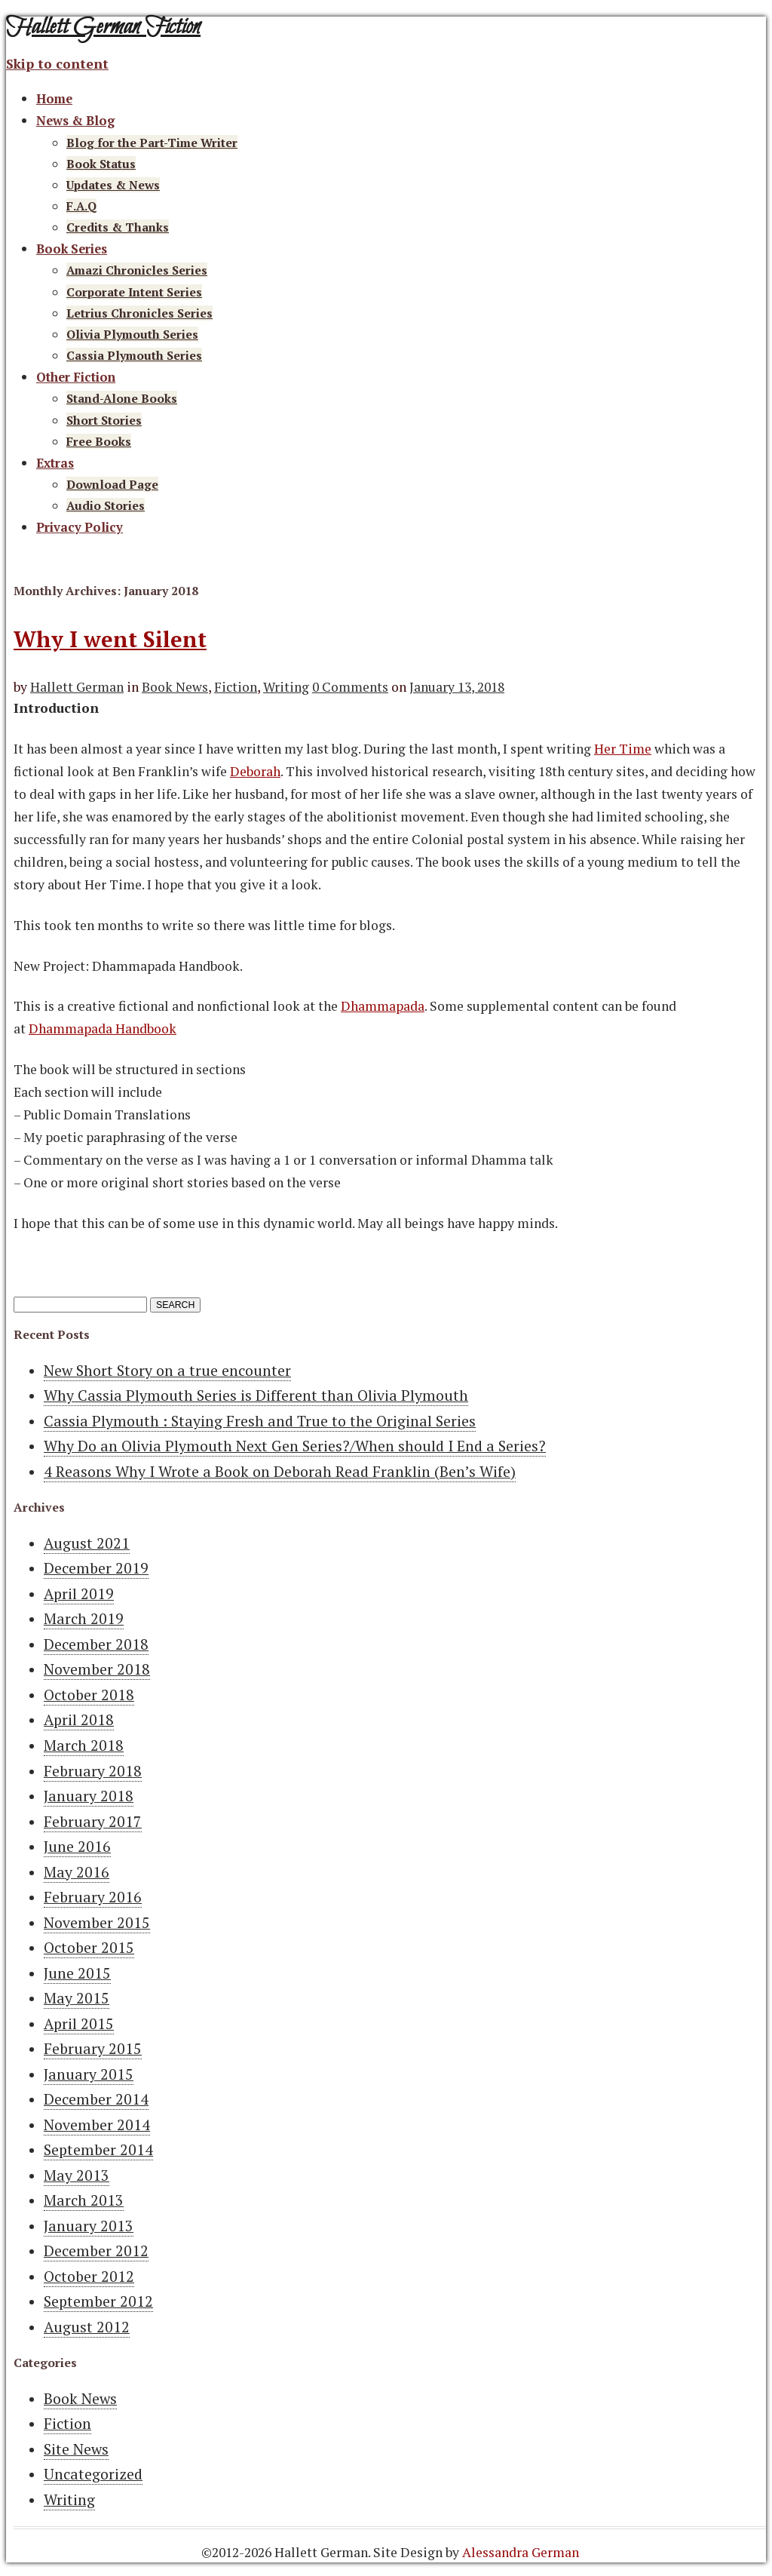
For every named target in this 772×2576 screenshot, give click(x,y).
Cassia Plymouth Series (134, 355)
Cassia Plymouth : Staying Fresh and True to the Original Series (260, 1421)
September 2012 (98, 2301)
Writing (286, 686)
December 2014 (96, 2099)
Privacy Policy (79, 527)
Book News (175, 686)
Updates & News (113, 184)
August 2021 (87, 1543)
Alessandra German (520, 2552)
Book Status (101, 163)
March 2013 (84, 2200)
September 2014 (98, 2150)
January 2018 (88, 1796)
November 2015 (97, 1923)
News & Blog (75, 120)
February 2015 (93, 2049)
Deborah (255, 771)
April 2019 (79, 1594)
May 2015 (76, 1998)
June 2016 (77, 1846)
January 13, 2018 (456, 686)
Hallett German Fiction (103, 27)
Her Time (622, 748)
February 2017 (93, 1821)
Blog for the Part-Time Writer (151, 142)
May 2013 (76, 2175)
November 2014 (97, 2125)
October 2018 (89, 1695)
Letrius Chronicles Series (139, 313)
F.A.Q (81, 205)
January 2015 (88, 2074)
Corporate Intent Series (134, 291)
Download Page (112, 484)
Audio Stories (105, 505)
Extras (55, 463)
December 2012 (96, 2251)
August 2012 (87, 2327)
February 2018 (93, 1771)
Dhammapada (382, 1006)
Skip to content (57, 63)
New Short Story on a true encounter (167, 1370)
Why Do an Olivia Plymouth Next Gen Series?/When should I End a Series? (295, 1446)
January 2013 (88, 2226)
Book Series (71, 249)
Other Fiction (75, 377)
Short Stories (104, 420)
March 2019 (84, 1619)
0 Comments (350, 686)
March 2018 (84, 1745)
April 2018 (79, 1720)
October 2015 (89, 1947)
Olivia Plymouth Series (132, 334)
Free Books (98, 441)
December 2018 (96, 1644)
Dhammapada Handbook (102, 1028)
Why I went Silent (110, 639)
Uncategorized (93, 2474)
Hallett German (77, 686)
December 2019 (96, 1568)
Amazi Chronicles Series (136, 270)
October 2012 (89, 2276)
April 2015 (79, 2024)
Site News (76, 2449)
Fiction (235, 686)
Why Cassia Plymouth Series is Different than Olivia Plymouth (256, 1395)
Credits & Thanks (117, 227)
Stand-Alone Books (121, 398)
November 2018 (97, 1669)
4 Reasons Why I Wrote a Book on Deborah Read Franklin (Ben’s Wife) (280, 1471)
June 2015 (77, 1973)
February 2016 (93, 1897)
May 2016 (76, 1872)
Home (54, 99)
